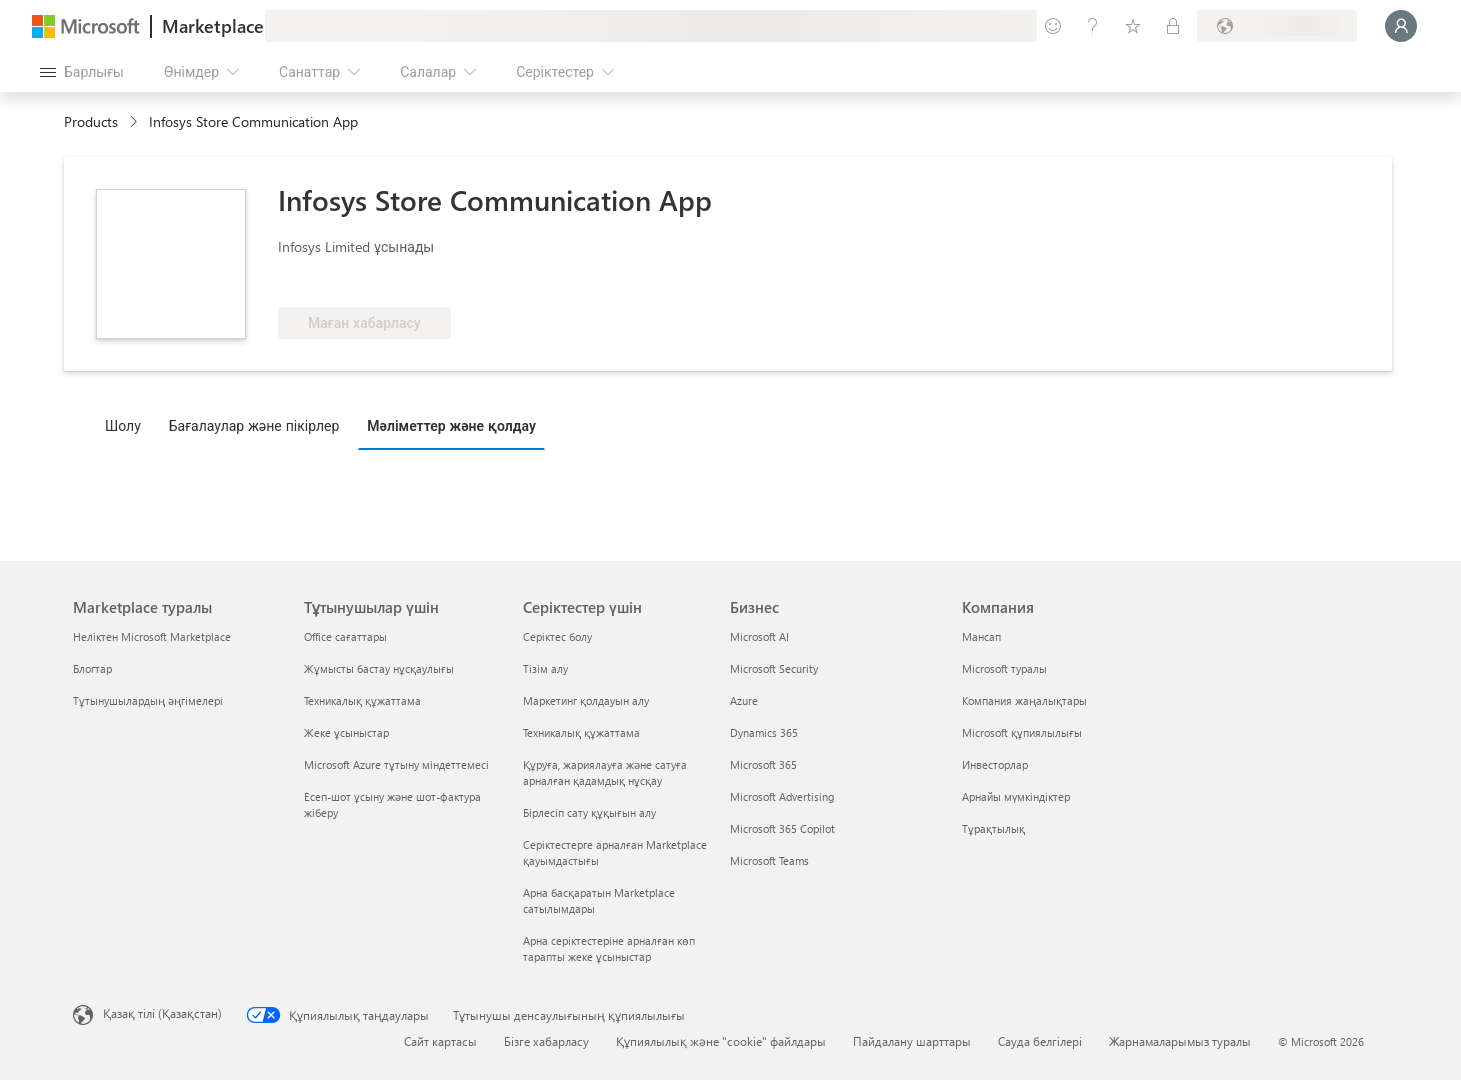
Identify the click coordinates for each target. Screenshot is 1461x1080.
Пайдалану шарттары (912, 1041)
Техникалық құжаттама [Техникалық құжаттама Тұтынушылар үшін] (362, 700)
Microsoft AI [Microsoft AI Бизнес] (759, 636)
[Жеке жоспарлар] (1173, 26)
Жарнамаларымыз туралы (1180, 1041)
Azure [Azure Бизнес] (744, 700)
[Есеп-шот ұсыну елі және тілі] (1277, 26)
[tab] (128, 425)
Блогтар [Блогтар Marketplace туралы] (92, 668)
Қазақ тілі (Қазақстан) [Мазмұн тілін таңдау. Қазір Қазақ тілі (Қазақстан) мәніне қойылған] (162, 1013)
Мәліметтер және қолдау (451, 425)
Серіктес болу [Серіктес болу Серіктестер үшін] (557, 636)
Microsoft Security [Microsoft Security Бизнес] (774, 668)
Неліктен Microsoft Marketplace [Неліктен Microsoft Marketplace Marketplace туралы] (152, 636)
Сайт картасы (440, 1041)
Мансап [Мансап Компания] (981, 636)
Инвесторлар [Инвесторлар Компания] (995, 764)
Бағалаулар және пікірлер (254, 425)
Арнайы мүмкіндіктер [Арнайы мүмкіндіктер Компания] (1016, 796)
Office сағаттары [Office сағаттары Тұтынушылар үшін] (345, 636)
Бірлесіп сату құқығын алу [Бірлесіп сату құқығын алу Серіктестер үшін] (589, 812)
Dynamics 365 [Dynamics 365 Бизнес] (764, 732)
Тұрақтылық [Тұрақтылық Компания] (993, 828)
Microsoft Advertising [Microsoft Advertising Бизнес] (782, 796)
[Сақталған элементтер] (1133, 26)
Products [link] (91, 121)
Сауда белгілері (1040, 1041)
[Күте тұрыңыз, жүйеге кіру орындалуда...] (1401, 26)
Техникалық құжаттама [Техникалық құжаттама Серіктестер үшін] (581, 732)
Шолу (123, 425)
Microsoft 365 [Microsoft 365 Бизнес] (763, 764)
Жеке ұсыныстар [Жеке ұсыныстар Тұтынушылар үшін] (346, 732)
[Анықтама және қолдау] (1093, 26)
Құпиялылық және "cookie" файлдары (721, 1041)
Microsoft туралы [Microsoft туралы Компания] (1004, 668)
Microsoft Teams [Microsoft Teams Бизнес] (769, 860)
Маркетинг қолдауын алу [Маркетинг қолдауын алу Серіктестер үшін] (586, 700)
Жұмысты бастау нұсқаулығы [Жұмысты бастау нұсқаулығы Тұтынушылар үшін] (379, 668)
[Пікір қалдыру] (1053, 26)
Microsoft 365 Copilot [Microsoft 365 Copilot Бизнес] (782, 828)
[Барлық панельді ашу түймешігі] (82, 72)
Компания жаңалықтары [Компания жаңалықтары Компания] (1024, 700)
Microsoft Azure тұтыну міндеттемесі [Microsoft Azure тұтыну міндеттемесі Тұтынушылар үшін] (396, 764)
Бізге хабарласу (546, 1041)
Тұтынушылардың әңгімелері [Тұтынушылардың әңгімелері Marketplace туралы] (148, 700)
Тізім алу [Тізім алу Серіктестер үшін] (545, 668)
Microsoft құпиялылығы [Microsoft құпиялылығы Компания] (1022, 732)
